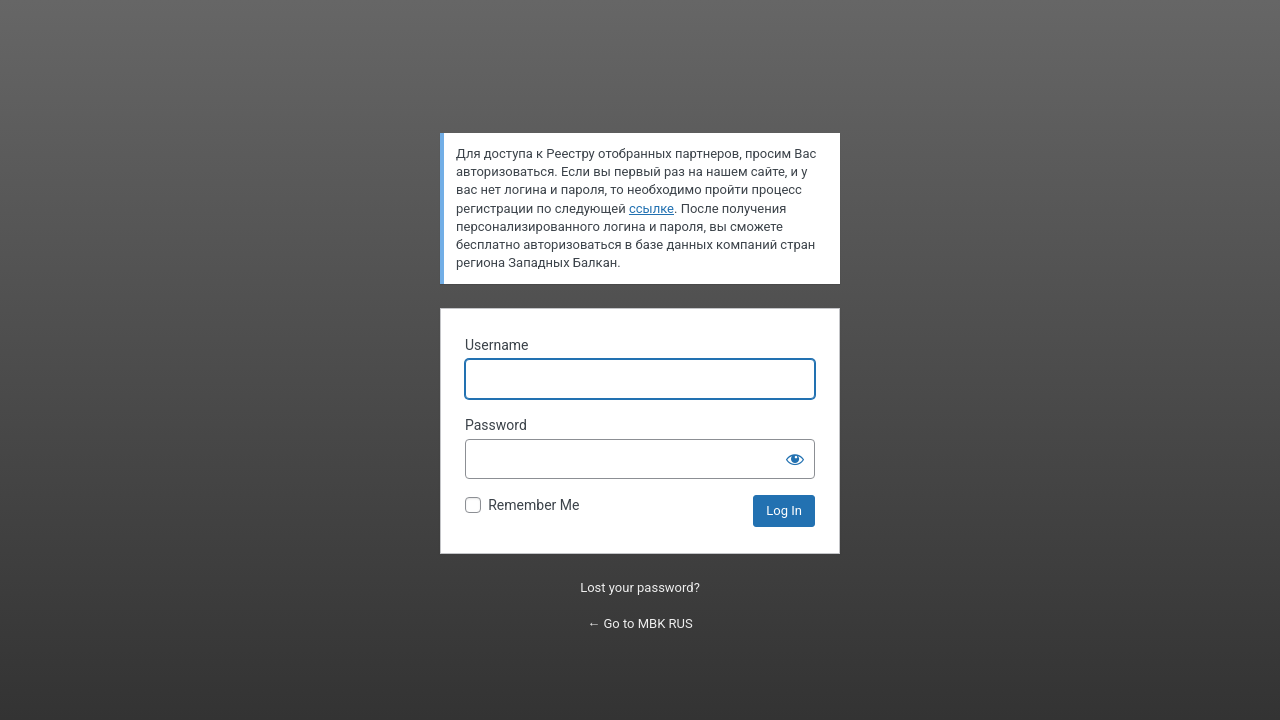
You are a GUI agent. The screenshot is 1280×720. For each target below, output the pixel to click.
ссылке (651, 208)
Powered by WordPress (640, 86)
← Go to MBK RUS (639, 623)
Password (496, 425)
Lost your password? (640, 587)
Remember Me (533, 505)
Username (497, 345)
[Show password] (795, 459)
